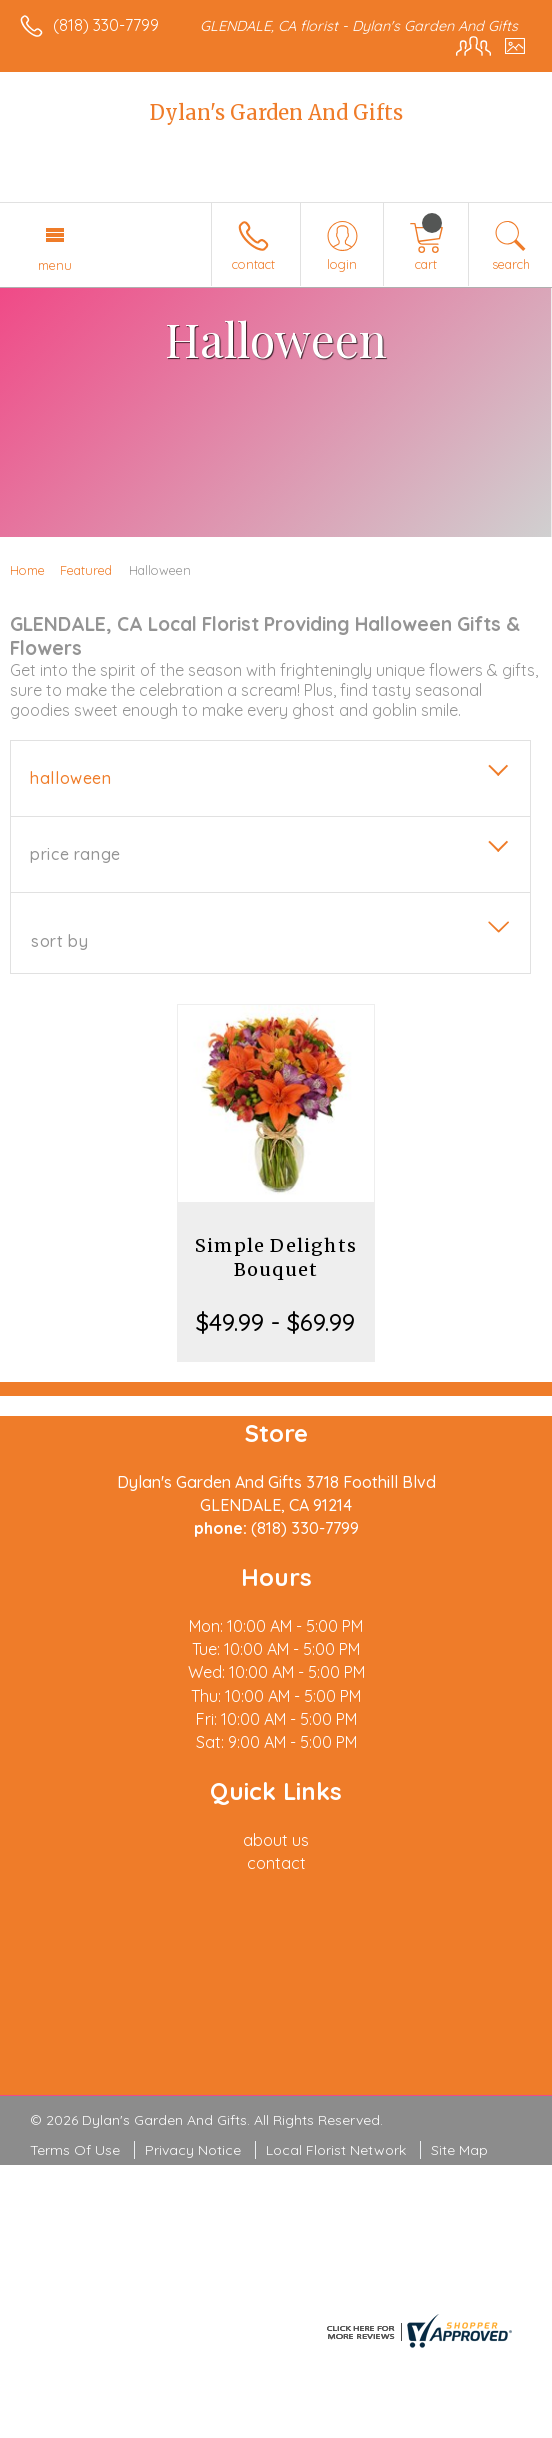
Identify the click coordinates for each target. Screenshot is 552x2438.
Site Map (459, 2150)
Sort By (59, 941)
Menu (55, 265)
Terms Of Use (75, 2150)
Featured (86, 570)
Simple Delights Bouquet (276, 1257)
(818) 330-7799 (106, 25)
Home (27, 570)
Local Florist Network (336, 2150)
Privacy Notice (193, 2150)
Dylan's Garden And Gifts (276, 112)
